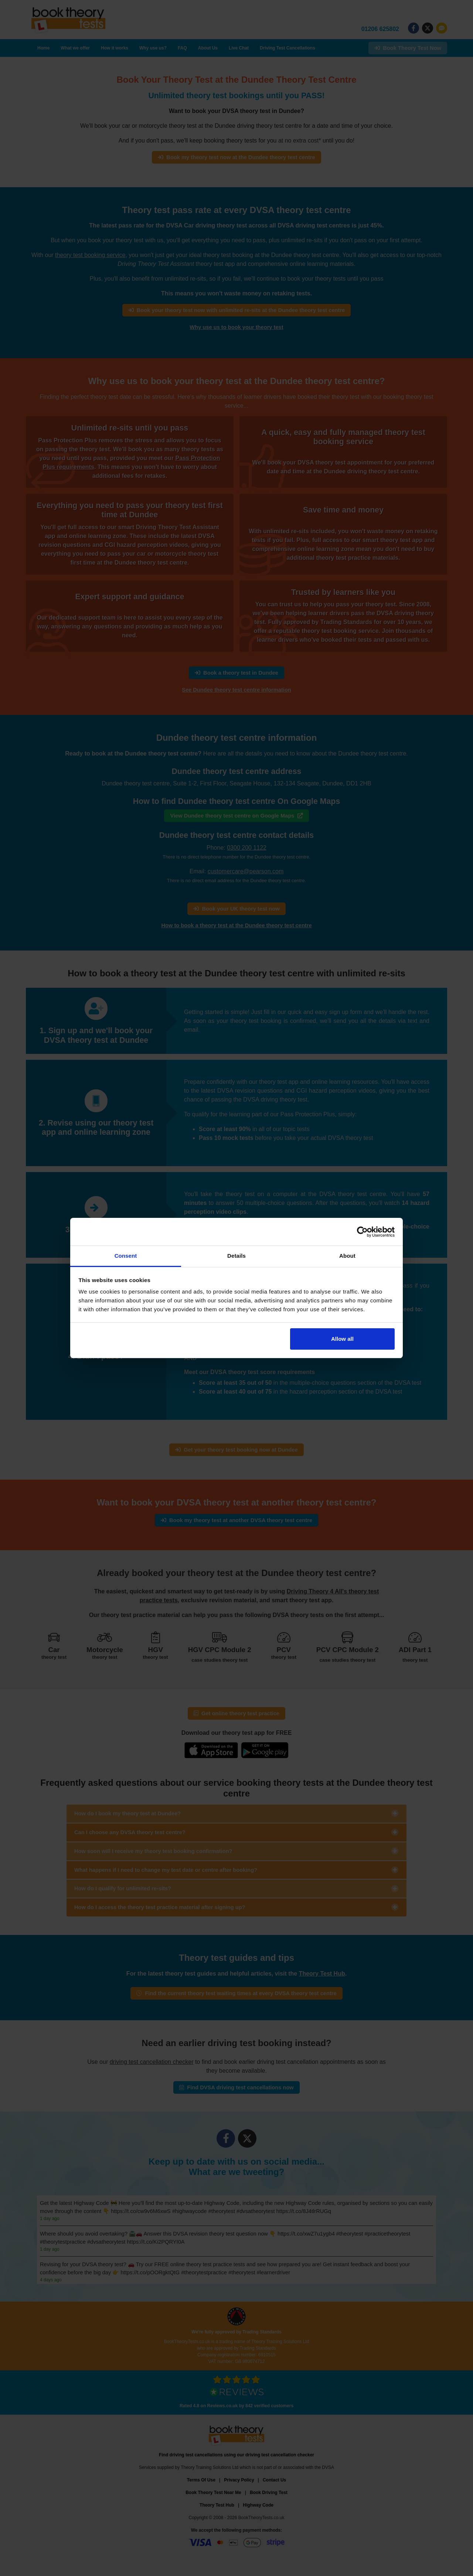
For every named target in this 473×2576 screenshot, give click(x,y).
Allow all (342, 1339)
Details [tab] (236, 1256)
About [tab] (347, 1256)
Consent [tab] (126, 1256)
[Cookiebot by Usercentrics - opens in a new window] (362, 1231)
